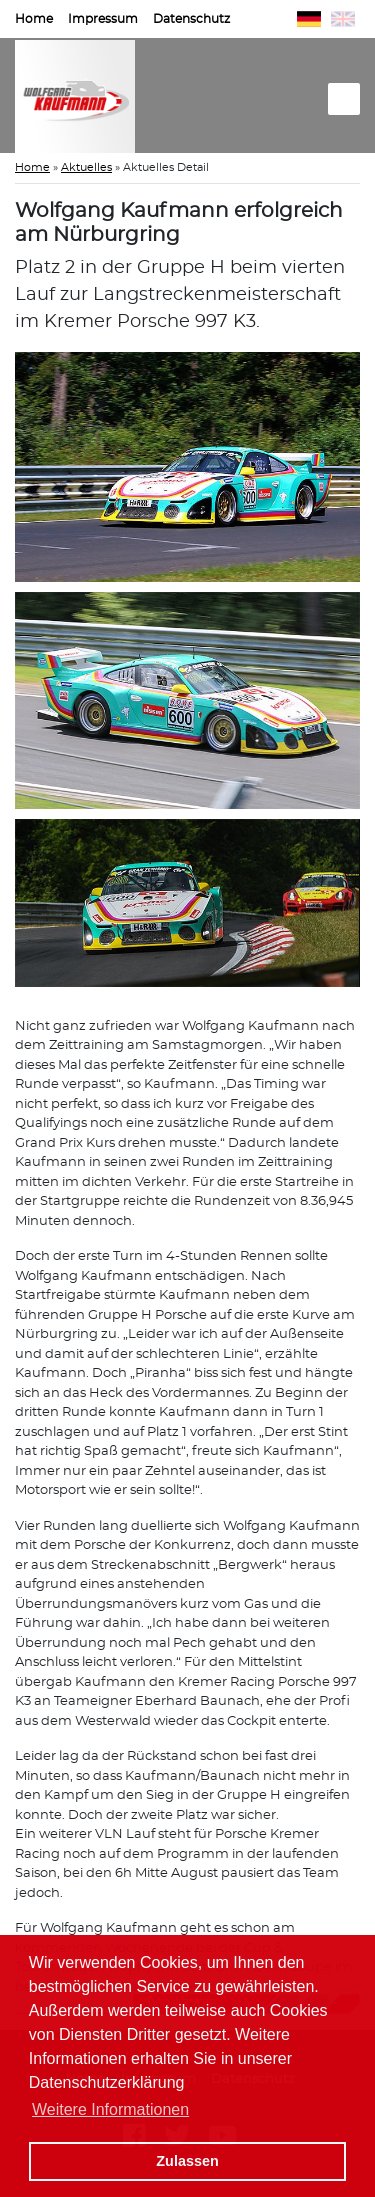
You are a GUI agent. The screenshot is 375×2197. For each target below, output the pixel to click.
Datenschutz (191, 19)
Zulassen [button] (187, 2161)
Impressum (103, 19)
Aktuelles (86, 167)
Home (34, 19)
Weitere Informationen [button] (110, 2109)
